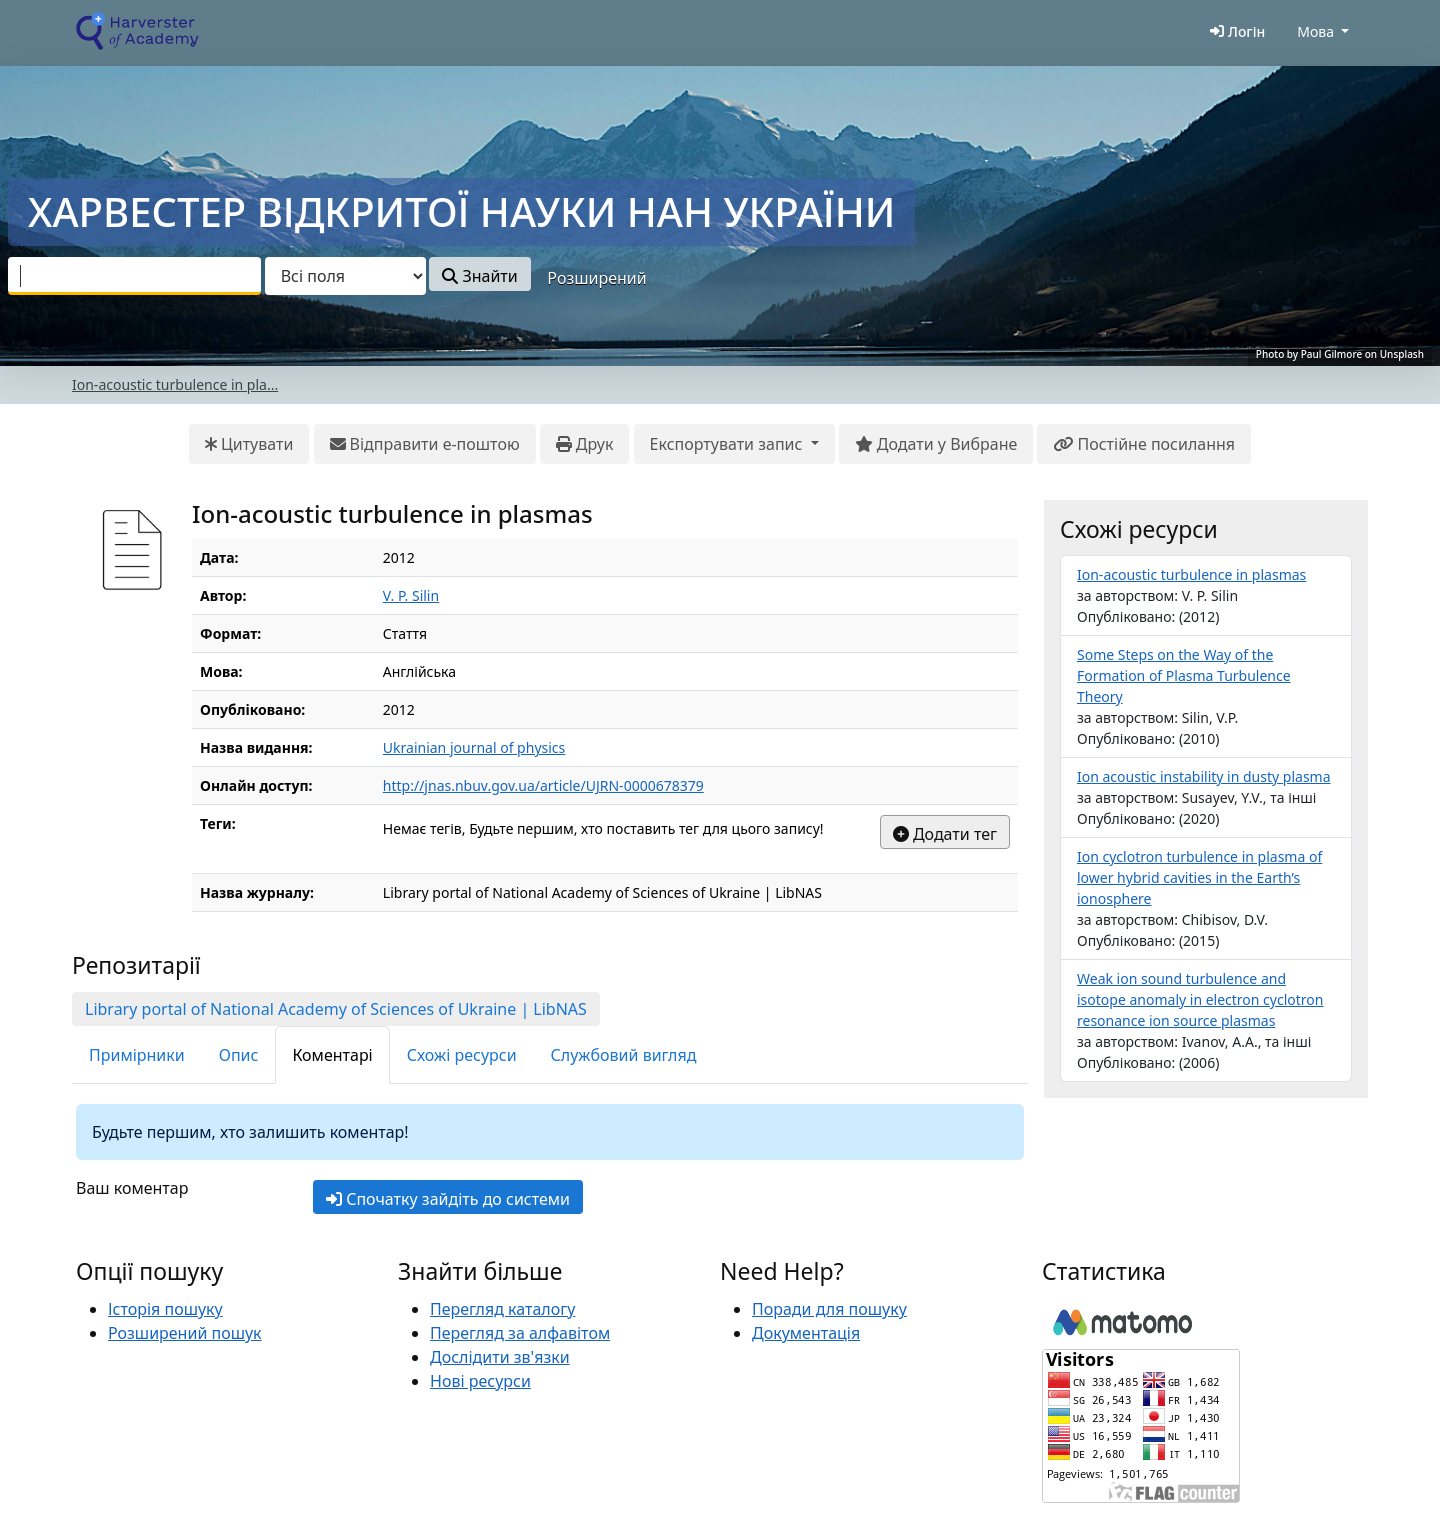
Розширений (596, 278)
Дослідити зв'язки (500, 1357)
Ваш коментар (132, 1188)
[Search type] (345, 276)
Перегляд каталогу (502, 1309)
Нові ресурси (480, 1381)
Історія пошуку (165, 1309)
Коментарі (332, 1055)
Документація (806, 1333)
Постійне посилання (1144, 444)
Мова (1315, 31)
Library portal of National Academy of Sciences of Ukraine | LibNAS (336, 1009)
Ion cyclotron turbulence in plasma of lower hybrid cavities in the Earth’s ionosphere (1199, 877)
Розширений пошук (185, 1333)
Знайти (479, 276)
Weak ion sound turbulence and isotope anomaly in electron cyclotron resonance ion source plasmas (1200, 999)
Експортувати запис (728, 444)
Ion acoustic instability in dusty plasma (1204, 776)
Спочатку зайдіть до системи (448, 1199)
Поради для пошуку (829, 1309)
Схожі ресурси (462, 1055)
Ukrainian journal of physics (474, 747)
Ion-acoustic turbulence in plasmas (1191, 574)
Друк (585, 444)
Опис (239, 1055)
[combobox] (134, 276)
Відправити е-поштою (425, 444)
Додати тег (945, 834)
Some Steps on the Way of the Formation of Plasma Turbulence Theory (1184, 675)
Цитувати (249, 444)
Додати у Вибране (936, 444)
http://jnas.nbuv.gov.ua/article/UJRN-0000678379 (543, 785)
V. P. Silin (411, 595)
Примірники (137, 1055)
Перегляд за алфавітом (520, 1333)
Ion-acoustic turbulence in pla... (175, 384)
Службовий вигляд (624, 1055)
